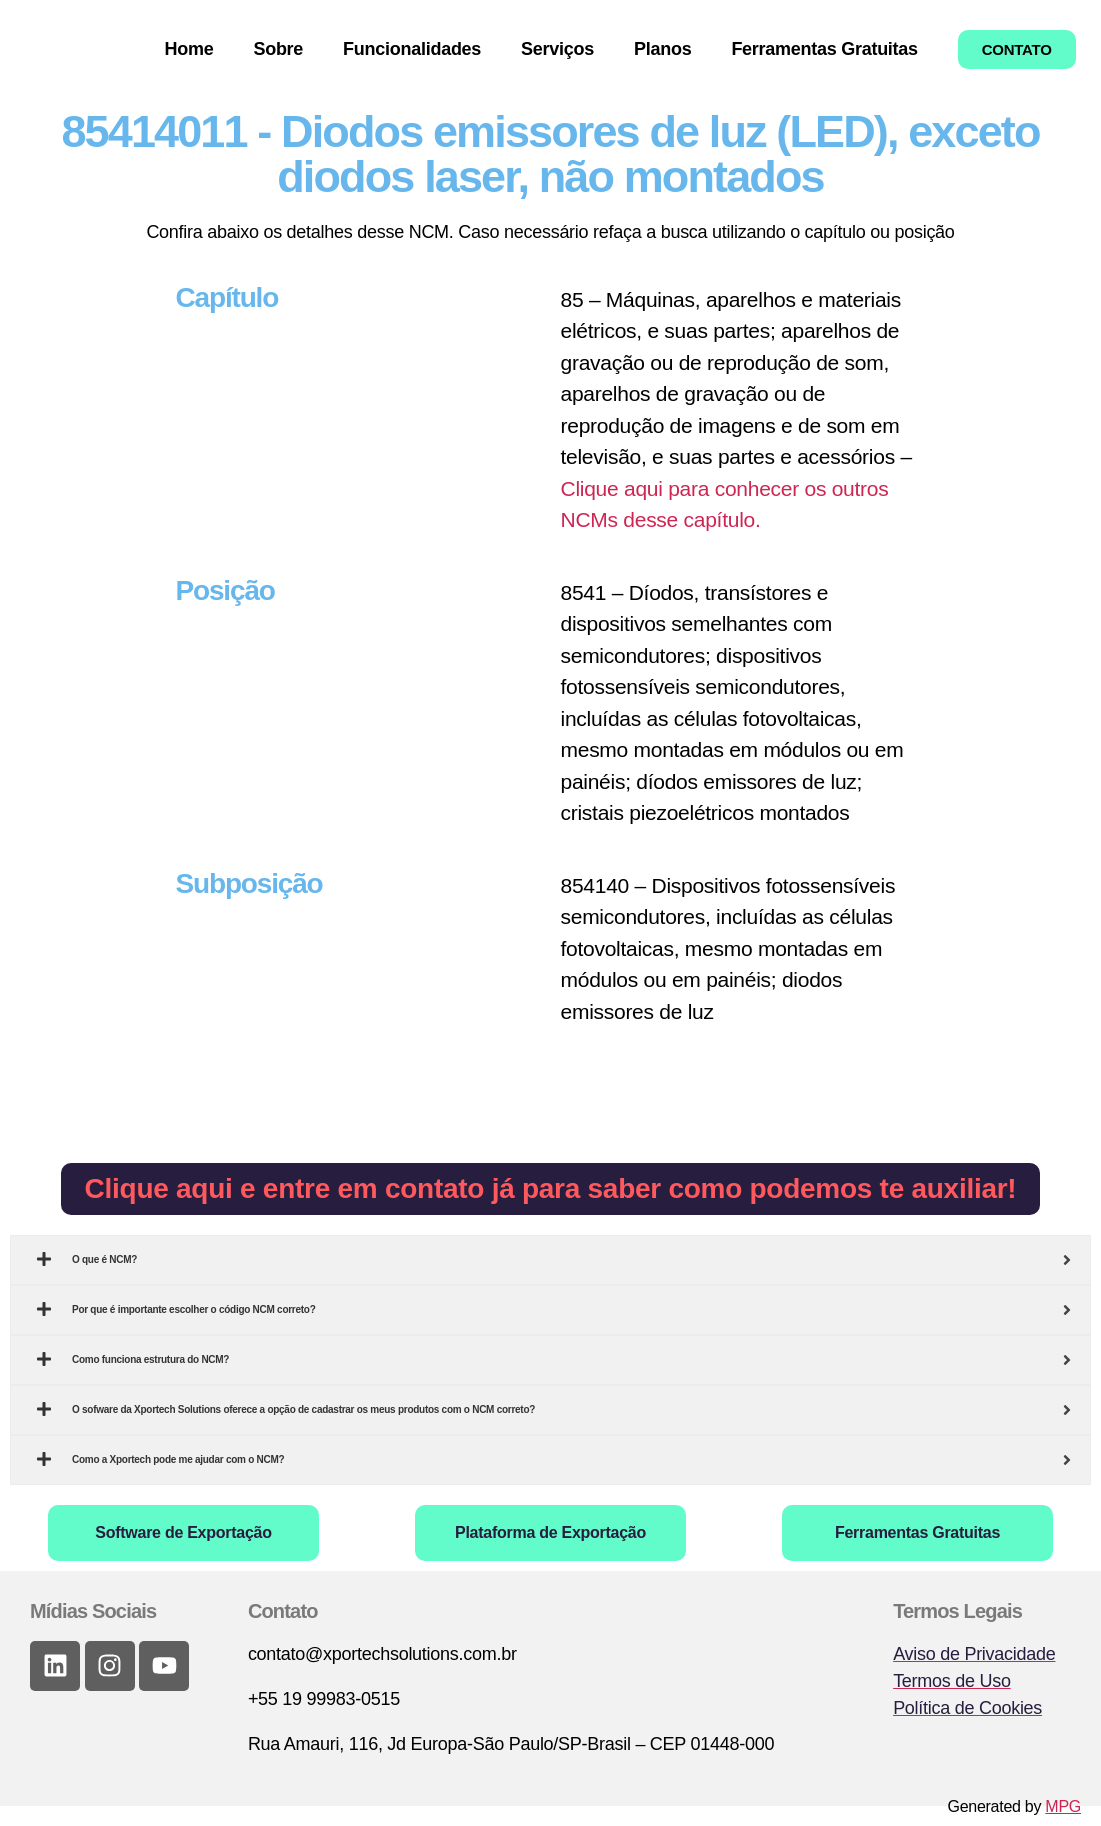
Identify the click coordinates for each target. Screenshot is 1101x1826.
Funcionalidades (412, 49)
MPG (1063, 1806)
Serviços (557, 49)
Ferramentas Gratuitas (824, 49)
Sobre (278, 49)
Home (189, 49)
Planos (662, 49)
